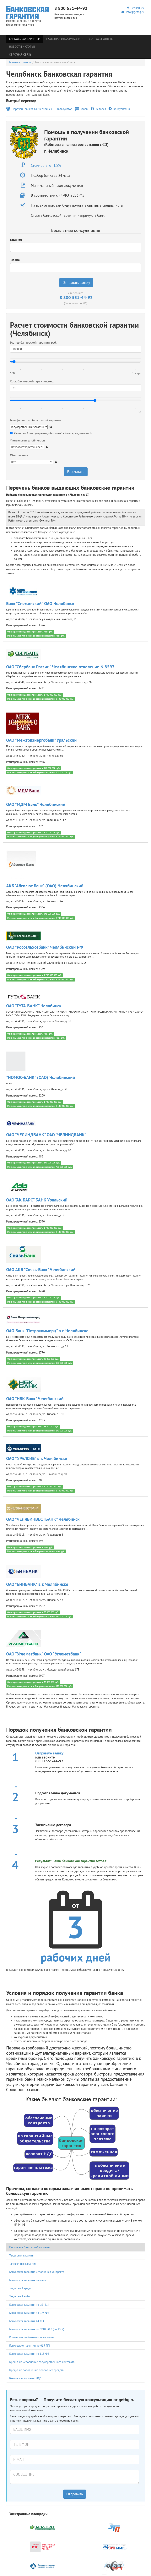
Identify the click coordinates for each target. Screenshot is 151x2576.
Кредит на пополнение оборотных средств (36, 2370)
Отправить (74, 2494)
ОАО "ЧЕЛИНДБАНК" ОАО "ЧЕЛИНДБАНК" (46, 1134)
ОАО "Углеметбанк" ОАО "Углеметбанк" (43, 1654)
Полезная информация (64, 39)
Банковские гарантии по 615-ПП (29, 2345)
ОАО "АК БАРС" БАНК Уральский (36, 1200)
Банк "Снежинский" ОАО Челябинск (40, 603)
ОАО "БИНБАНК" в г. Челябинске (37, 1584)
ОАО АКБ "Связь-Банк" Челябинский (41, 1269)
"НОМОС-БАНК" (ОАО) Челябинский (40, 1077)
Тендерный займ (19, 2296)
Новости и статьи (22, 46)
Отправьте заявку (49, 1753)
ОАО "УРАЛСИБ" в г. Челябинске (36, 1458)
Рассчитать (75, 471)
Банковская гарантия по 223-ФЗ (29, 2313)
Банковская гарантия (24, 39)
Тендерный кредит (21, 2288)
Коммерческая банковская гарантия (31, 2337)
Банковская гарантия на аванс (27, 2280)
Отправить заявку (76, 282)
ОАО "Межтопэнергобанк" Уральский (41, 740)
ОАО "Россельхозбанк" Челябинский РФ (44, 947)
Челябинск (135, 8)
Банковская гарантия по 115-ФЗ (29, 2353)
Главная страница (20, 62)
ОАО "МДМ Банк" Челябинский (35, 804)
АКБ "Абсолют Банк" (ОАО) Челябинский (45, 886)
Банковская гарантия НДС (25, 2378)
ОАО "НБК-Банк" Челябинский (35, 1398)
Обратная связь (20, 54)
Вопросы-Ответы (101, 39)
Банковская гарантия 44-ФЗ (26, 2321)
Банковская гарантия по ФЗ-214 (29, 2304)
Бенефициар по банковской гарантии (36, 420)
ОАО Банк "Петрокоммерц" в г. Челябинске (47, 1330)
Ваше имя (16, 240)
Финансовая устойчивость (27, 440)
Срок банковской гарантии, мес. (32, 381)
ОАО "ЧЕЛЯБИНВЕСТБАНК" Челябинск (42, 1519)
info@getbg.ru (132, 12)
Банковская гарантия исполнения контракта (36, 2272)
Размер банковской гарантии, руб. (33, 342)
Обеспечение (19, 455)
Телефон (15, 260)
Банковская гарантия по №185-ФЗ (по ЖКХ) (36, 2329)
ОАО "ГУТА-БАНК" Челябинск (33, 1006)
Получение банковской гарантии (29, 2247)
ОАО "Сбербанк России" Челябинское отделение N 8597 (60, 667)
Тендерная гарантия (21, 2255)
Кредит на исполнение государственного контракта (41, 2362)
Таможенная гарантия (22, 2264)
